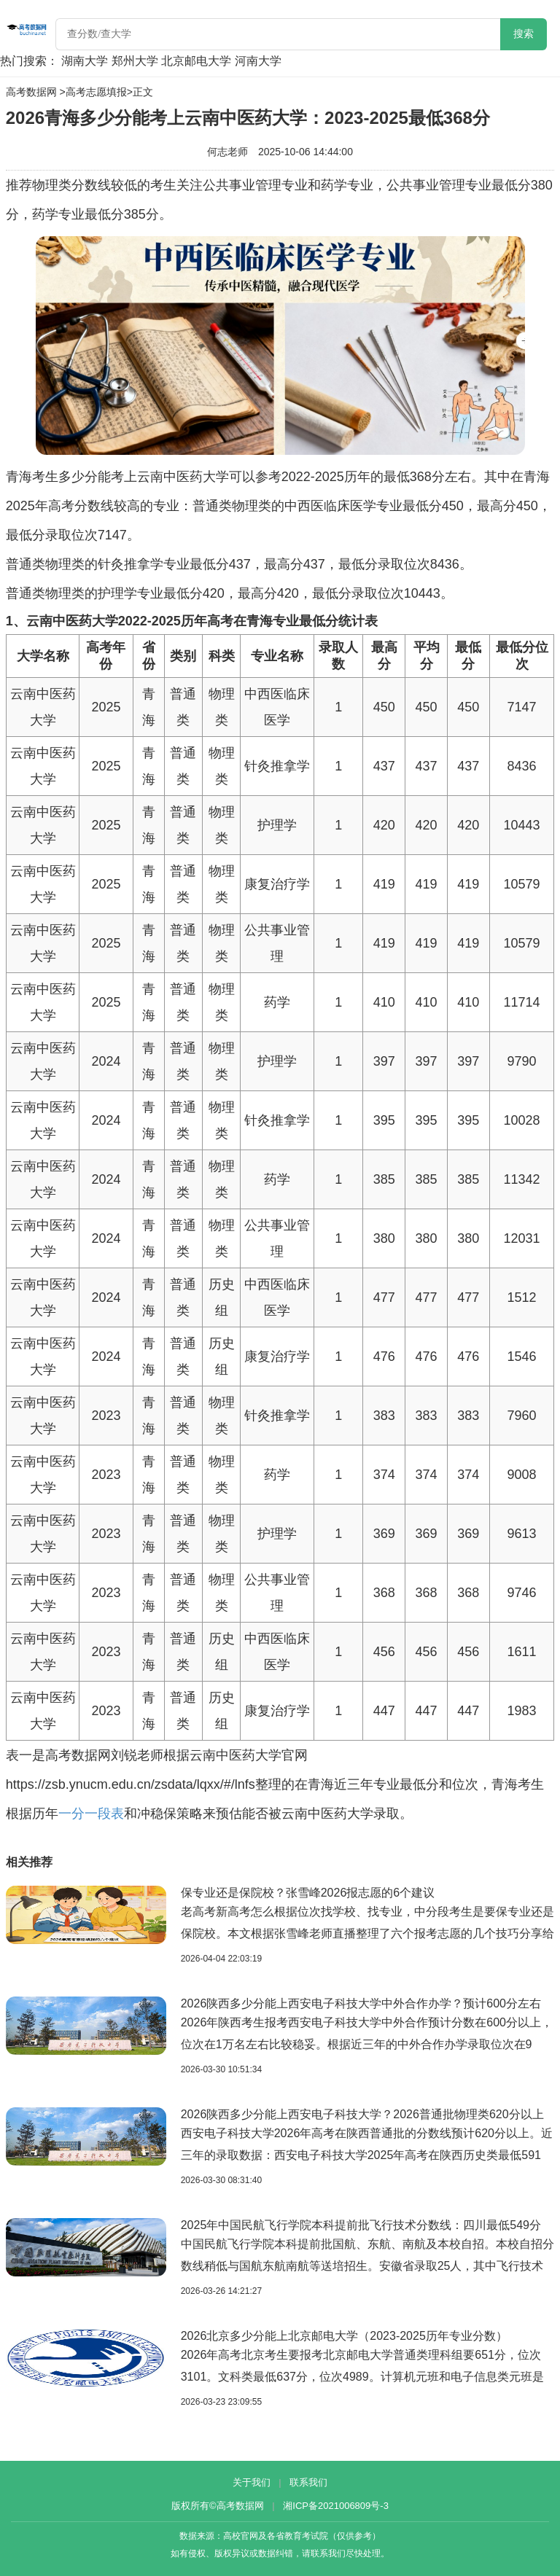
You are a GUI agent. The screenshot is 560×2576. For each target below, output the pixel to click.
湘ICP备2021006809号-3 (336, 2505)
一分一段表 (91, 1813)
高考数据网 (31, 92)
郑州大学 (135, 61)
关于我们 (252, 2482)
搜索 (523, 33)
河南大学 (258, 61)
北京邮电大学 (196, 61)
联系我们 (308, 2482)
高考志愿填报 (96, 92)
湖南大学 (84, 61)
